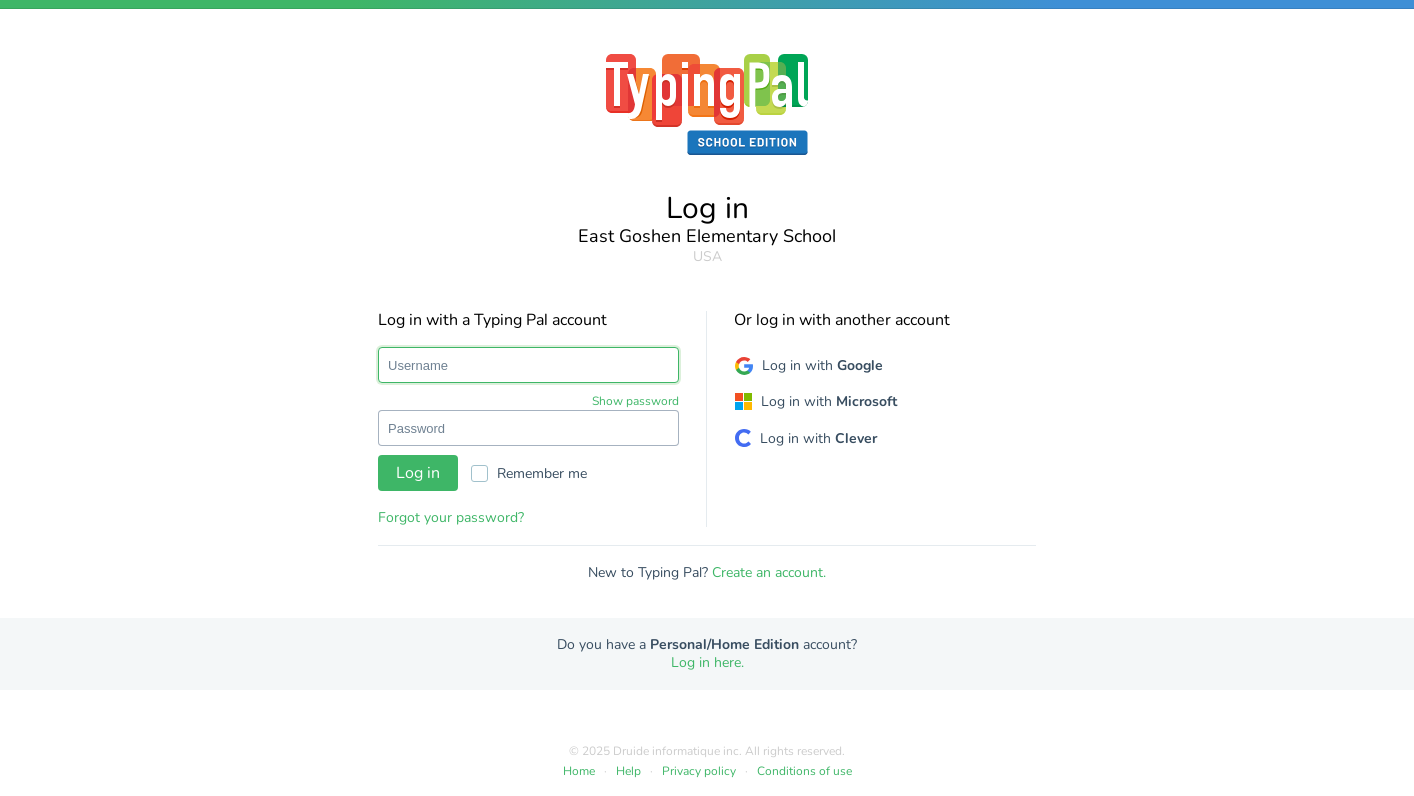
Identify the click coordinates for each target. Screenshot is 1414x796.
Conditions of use (804, 771)
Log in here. (707, 662)
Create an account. (769, 572)
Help (628, 771)
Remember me (529, 473)
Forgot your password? (451, 517)
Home (579, 771)
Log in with (822, 365)
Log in (418, 473)
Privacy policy (699, 771)
